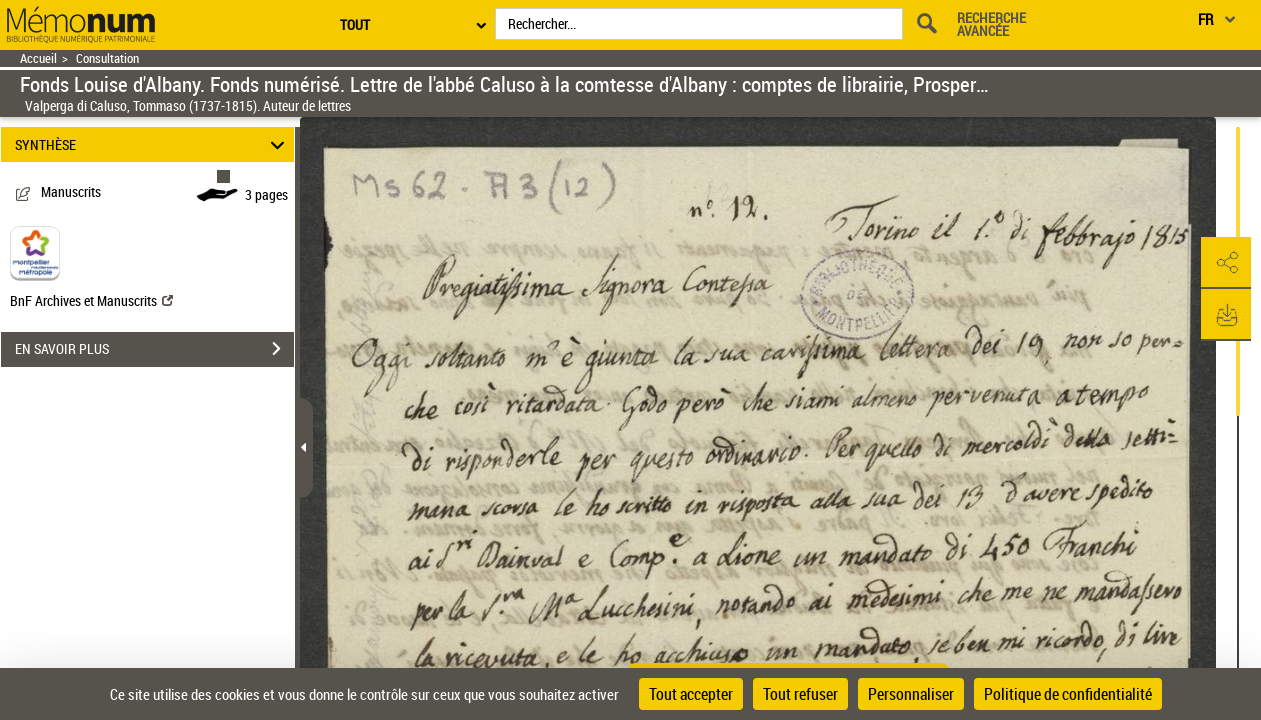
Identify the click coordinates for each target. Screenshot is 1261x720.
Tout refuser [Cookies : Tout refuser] (800, 694)
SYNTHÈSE (153, 144)
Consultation (107, 58)
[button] (1226, 263)
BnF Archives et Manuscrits (91, 300)
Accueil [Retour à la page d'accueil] (38, 58)
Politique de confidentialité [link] (1068, 694)
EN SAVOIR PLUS (154, 349)
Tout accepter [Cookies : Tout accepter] (691, 694)
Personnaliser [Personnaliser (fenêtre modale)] (911, 694)
